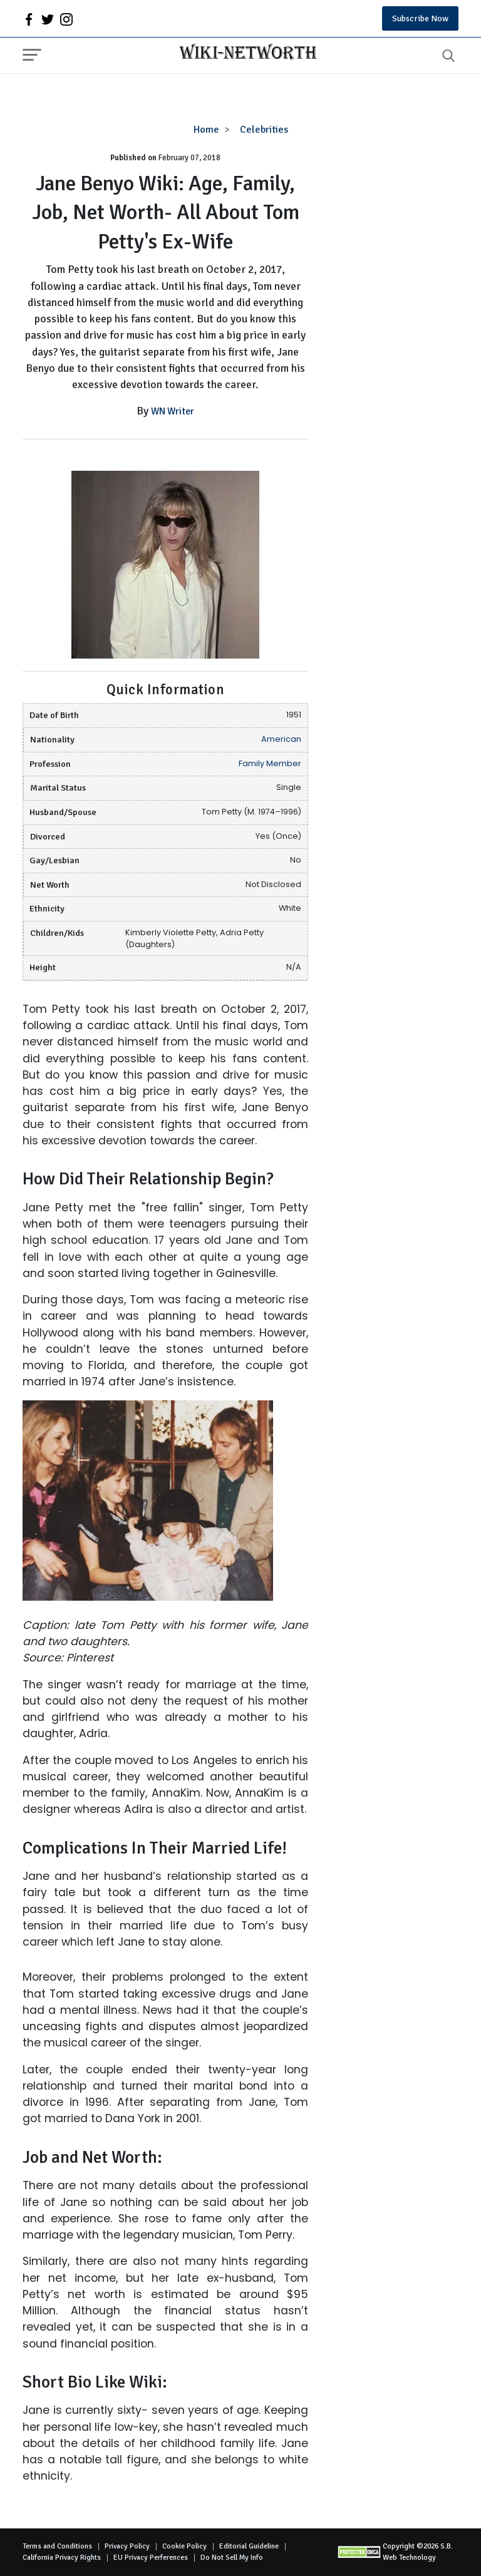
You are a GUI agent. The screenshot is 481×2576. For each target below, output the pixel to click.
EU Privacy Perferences (150, 2557)
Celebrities (264, 129)
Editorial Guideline (249, 2546)
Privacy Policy (127, 2546)
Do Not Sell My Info (231, 2557)
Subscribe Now (420, 18)
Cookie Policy (184, 2546)
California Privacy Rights (62, 2557)
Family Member (270, 763)
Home (206, 129)
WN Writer (172, 411)
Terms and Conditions (57, 2546)
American (281, 739)
